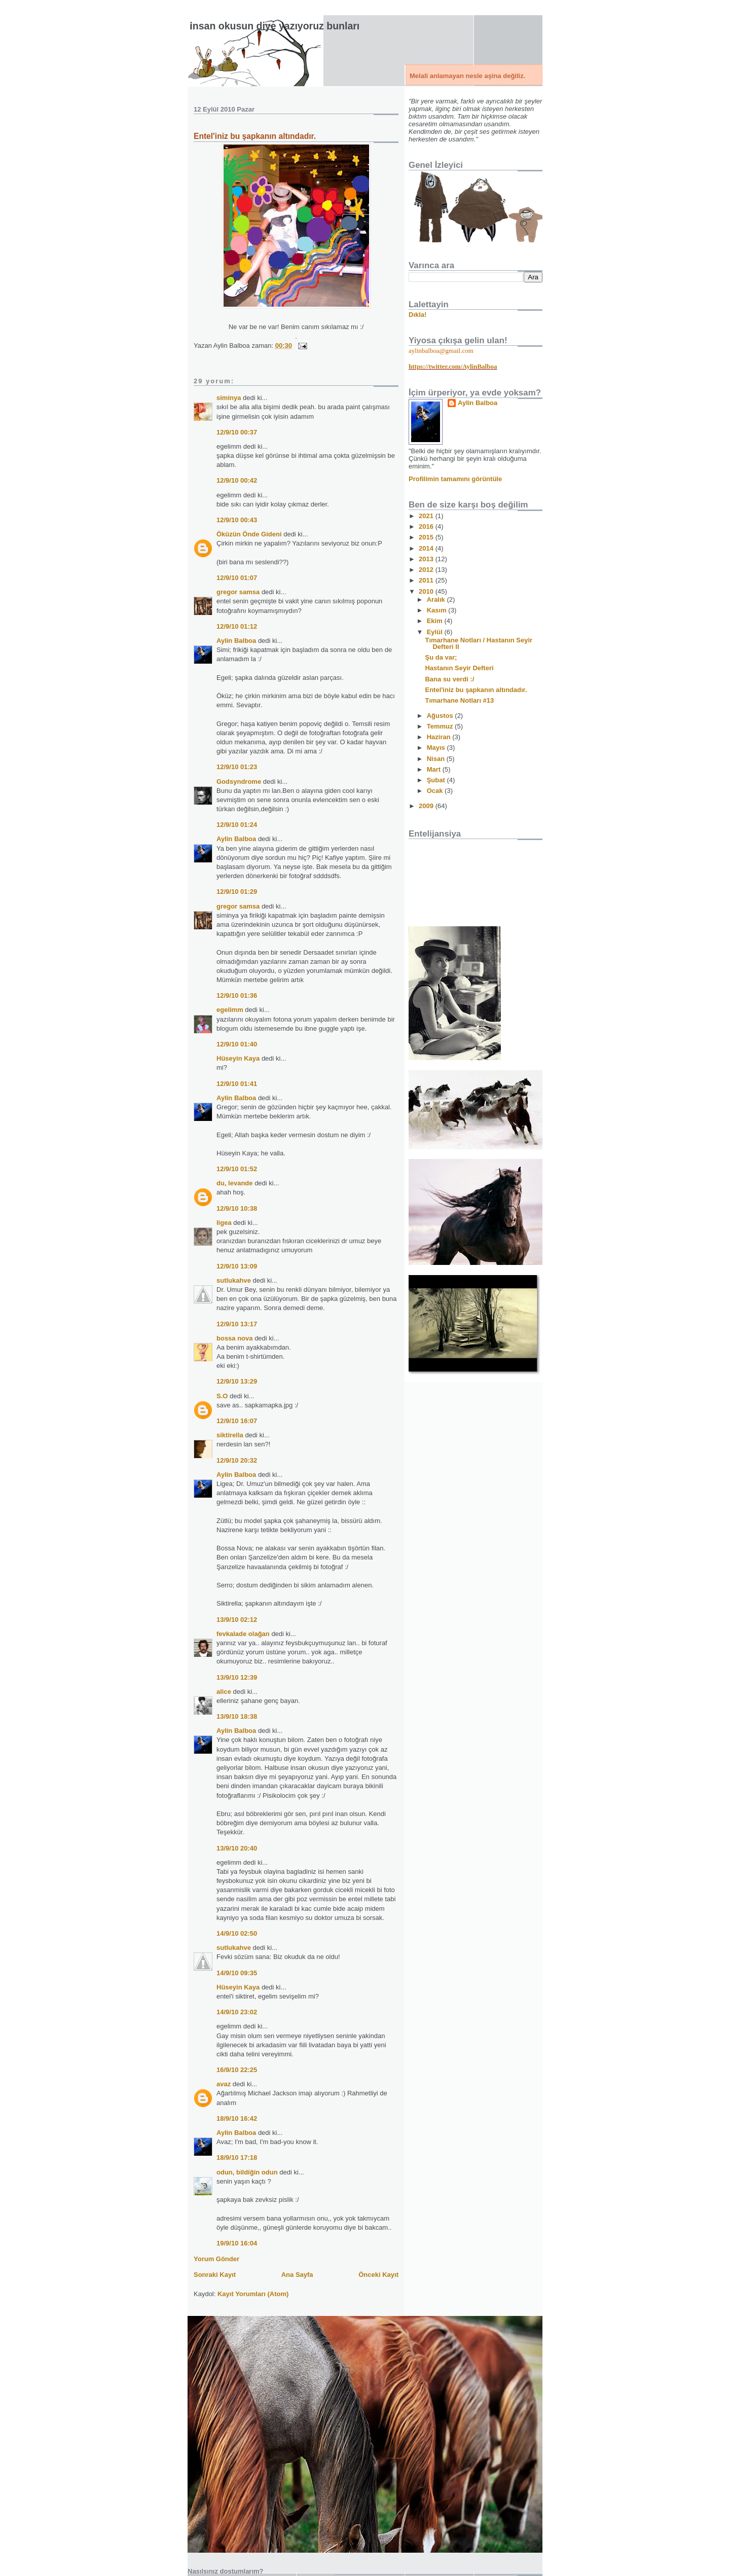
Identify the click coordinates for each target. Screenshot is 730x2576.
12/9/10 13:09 (236, 1266)
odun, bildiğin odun (247, 2172)
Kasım (438, 610)
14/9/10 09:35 (236, 1973)
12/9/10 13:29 (236, 1381)
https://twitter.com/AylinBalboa (453, 366)
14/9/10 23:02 (236, 2012)
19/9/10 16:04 (236, 2243)
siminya (228, 398)
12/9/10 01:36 (236, 995)
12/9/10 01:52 (236, 1169)
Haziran (440, 737)
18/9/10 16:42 (236, 2118)
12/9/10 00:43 (236, 520)
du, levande (234, 1183)
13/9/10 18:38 (236, 1716)
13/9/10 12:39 (236, 1677)
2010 (427, 591)
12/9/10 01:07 (236, 578)
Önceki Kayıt (378, 2274)
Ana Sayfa (297, 2274)
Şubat (437, 780)
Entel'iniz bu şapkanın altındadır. (255, 136)
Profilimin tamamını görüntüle (455, 479)
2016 (427, 526)
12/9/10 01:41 (236, 1083)
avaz (223, 2084)
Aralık (437, 599)
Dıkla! (417, 314)
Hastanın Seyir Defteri (459, 668)
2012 (427, 569)
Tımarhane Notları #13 (459, 700)
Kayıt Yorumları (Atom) (252, 2294)
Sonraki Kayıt (215, 2274)
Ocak (436, 790)
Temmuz (441, 726)
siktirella (229, 1435)
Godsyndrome (238, 781)
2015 (427, 537)
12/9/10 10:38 (236, 1208)
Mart (435, 769)
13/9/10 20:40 (236, 1848)
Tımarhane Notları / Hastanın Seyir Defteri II (478, 643)
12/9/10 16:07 (236, 1421)
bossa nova (234, 1338)
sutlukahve (233, 1280)
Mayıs (437, 747)
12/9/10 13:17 (236, 1324)
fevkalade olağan (243, 1634)
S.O (222, 1396)
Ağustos (441, 715)
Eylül (436, 632)
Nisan (437, 759)
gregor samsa (238, 592)
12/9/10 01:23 (236, 767)
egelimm (229, 1009)
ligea (224, 1222)
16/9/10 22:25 (236, 2070)
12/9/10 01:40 (236, 1044)
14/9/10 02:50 (236, 1933)
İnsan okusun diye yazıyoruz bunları (274, 25)
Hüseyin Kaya (238, 1058)
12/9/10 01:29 (236, 891)
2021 (427, 516)
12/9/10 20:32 (236, 1460)
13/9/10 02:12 (236, 1619)
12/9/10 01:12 (236, 626)
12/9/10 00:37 (236, 432)
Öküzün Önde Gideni (249, 534)
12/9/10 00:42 (236, 480)
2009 (427, 806)
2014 (427, 548)
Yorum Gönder (216, 2259)
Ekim (436, 621)
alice (223, 1691)
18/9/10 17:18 (236, 2157)
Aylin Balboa (236, 640)
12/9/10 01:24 (236, 824)
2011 (427, 580)
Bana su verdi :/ (449, 679)
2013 (427, 559)
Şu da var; (441, 657)
